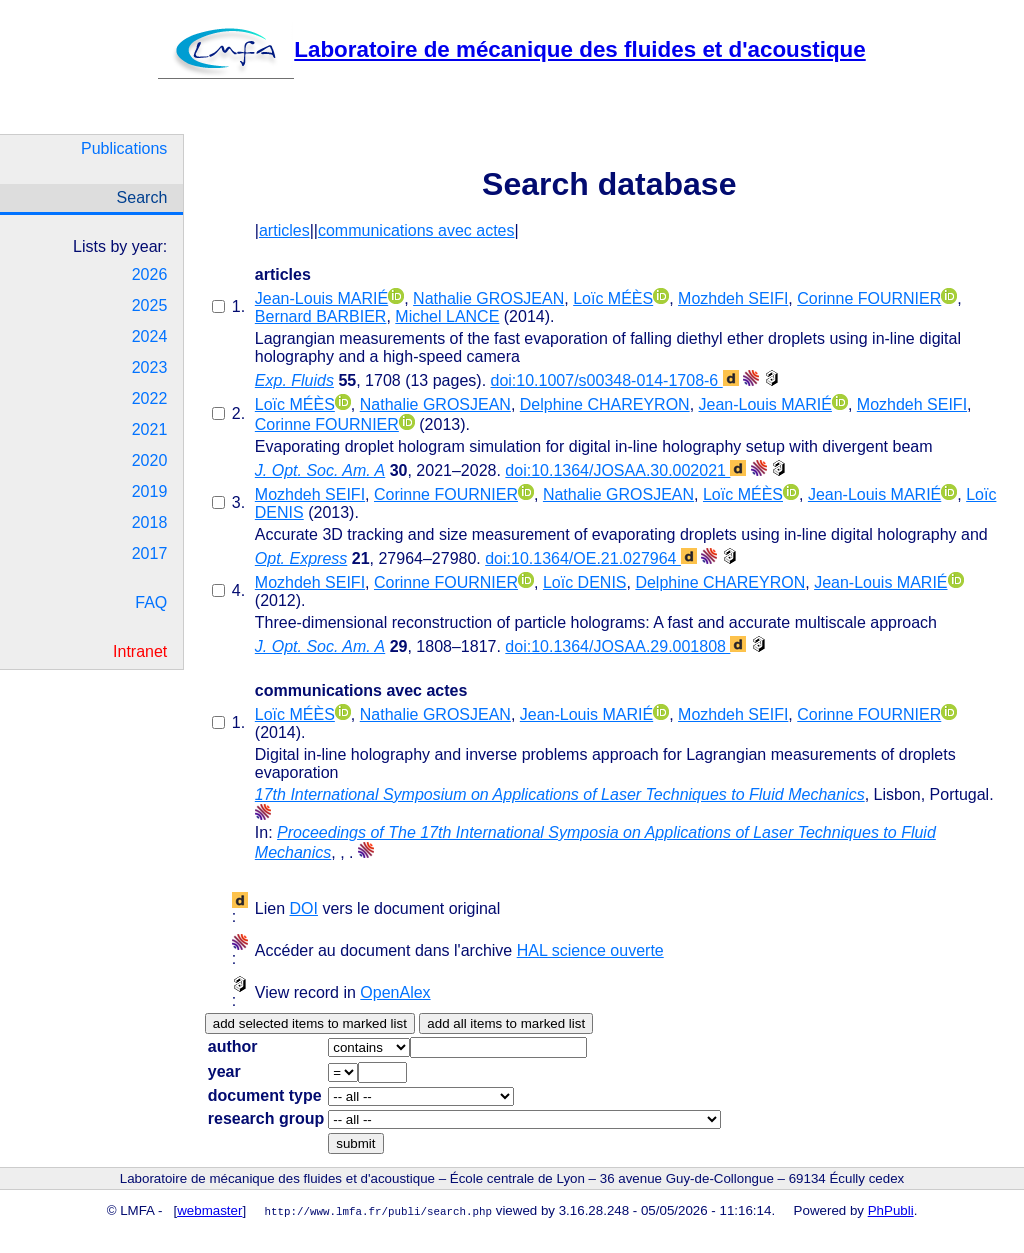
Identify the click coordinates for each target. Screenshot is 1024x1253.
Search (142, 197)
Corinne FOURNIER (869, 298)
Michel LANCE (447, 316)
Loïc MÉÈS (613, 298)
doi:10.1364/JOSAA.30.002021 (625, 470)
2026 (150, 274)
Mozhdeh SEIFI (733, 298)
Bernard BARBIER (321, 316)
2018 (150, 522)
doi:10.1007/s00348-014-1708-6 (615, 380)
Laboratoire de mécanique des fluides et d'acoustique (511, 49)
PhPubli (891, 1210)
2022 (150, 398)
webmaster (209, 1210)
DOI (304, 908)
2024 (150, 336)
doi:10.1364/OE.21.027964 (591, 558)
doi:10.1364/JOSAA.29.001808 (625, 646)
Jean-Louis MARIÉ (321, 298)
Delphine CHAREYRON (605, 404)
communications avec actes (416, 230)
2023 (150, 367)
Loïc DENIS (585, 582)
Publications (124, 148)
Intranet (140, 651)
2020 (150, 460)
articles (284, 230)
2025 (150, 305)
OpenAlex (395, 992)
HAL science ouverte (590, 950)
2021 (150, 429)
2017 (150, 553)
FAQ (151, 602)
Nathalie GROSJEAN (488, 298)
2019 (150, 491)
